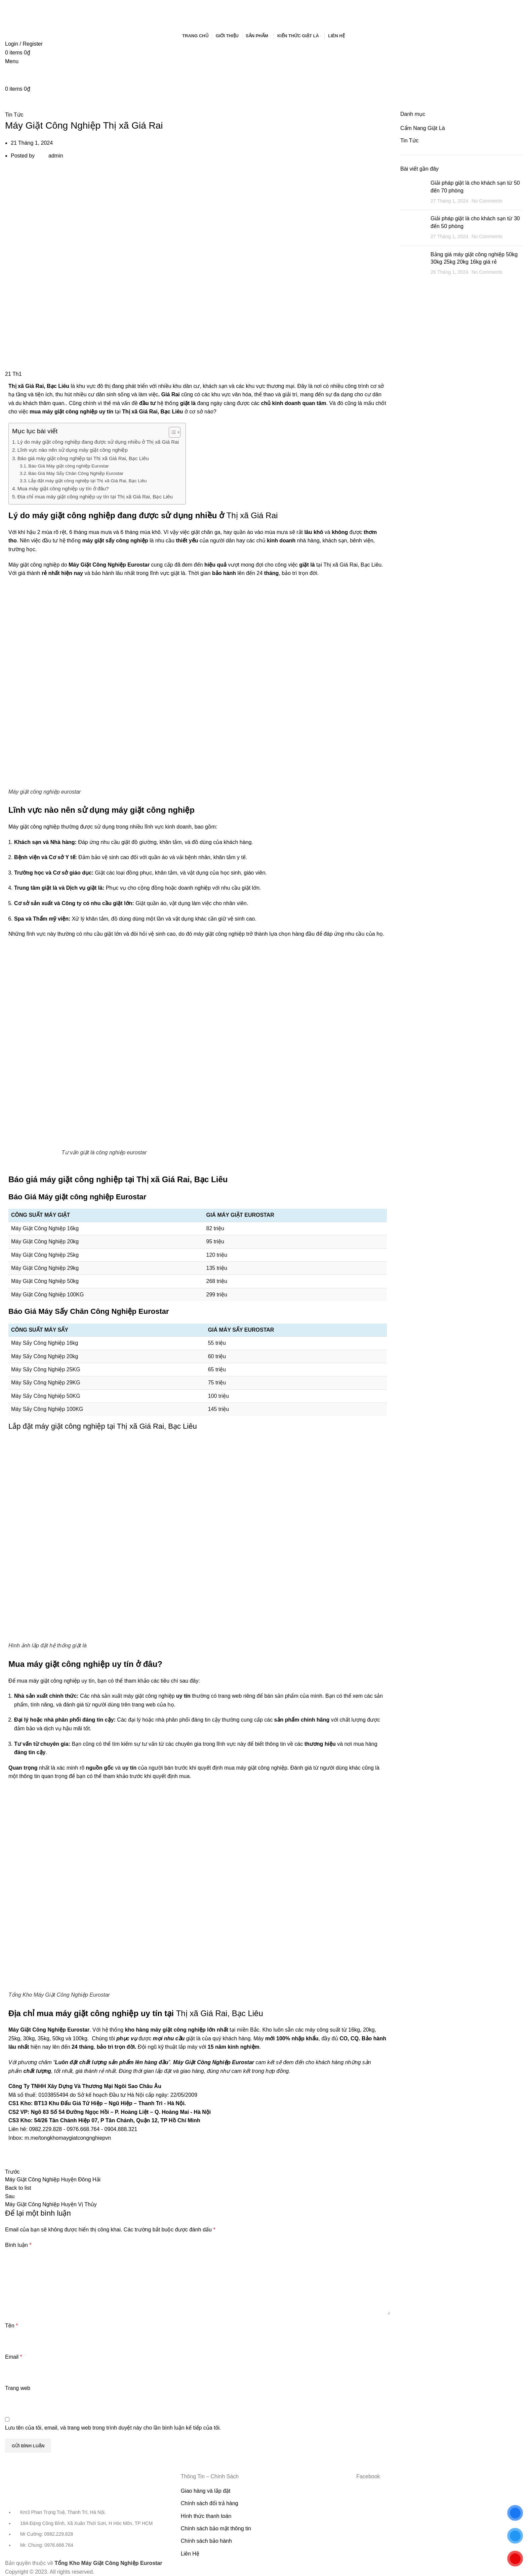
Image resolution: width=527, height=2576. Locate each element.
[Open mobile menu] (11, 61)
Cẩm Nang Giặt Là (422, 128)
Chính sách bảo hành (206, 2541)
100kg (80, 2038)
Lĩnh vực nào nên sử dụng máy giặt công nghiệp (72, 450)
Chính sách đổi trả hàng (209, 2503)
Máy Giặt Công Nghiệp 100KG (47, 1294)
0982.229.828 (45, 2129)
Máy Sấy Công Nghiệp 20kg (44, 1356)
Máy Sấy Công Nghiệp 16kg (44, 1343)
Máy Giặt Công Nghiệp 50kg (45, 1281)
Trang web (17, 2388)
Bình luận (18, 2245)
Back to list (18, 2188)
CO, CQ (349, 2038)
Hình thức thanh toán (206, 2516)
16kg (354, 2030)
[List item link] (87, 2532)
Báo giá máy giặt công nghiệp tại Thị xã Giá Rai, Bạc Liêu (83, 458)
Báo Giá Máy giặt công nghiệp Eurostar (68, 466)
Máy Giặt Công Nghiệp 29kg (45, 1268)
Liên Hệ (190, 2554)
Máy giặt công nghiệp (33, 827)
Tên (11, 2325)
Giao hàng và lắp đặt (206, 2491)
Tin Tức (14, 115)
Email (13, 2357)
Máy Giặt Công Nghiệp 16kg (45, 1228)
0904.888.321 (121, 2129)
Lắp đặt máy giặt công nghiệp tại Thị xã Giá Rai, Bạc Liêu (87, 480)
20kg (369, 2030)
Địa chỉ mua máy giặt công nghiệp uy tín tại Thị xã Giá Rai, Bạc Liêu (95, 496)
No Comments (487, 201)
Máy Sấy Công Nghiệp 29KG (45, 1382)
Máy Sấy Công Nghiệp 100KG (47, 1409)
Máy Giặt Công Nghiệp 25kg (45, 1255)
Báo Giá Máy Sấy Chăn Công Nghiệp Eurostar (75, 473)
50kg (58, 2038)
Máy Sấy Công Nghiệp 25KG (45, 1369)
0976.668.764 (83, 2129)
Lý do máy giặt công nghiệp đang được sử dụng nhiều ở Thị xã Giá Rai (98, 442)
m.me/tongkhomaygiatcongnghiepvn (68, 2138)
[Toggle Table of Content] (171, 432)
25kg (14, 2038)
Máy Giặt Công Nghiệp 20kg (45, 1241)
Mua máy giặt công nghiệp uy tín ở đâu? (63, 488)
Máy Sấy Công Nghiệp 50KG (45, 1396)
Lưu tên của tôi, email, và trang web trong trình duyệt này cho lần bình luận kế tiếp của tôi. (113, 2428)
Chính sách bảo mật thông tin (216, 2528)
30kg (29, 2038)
